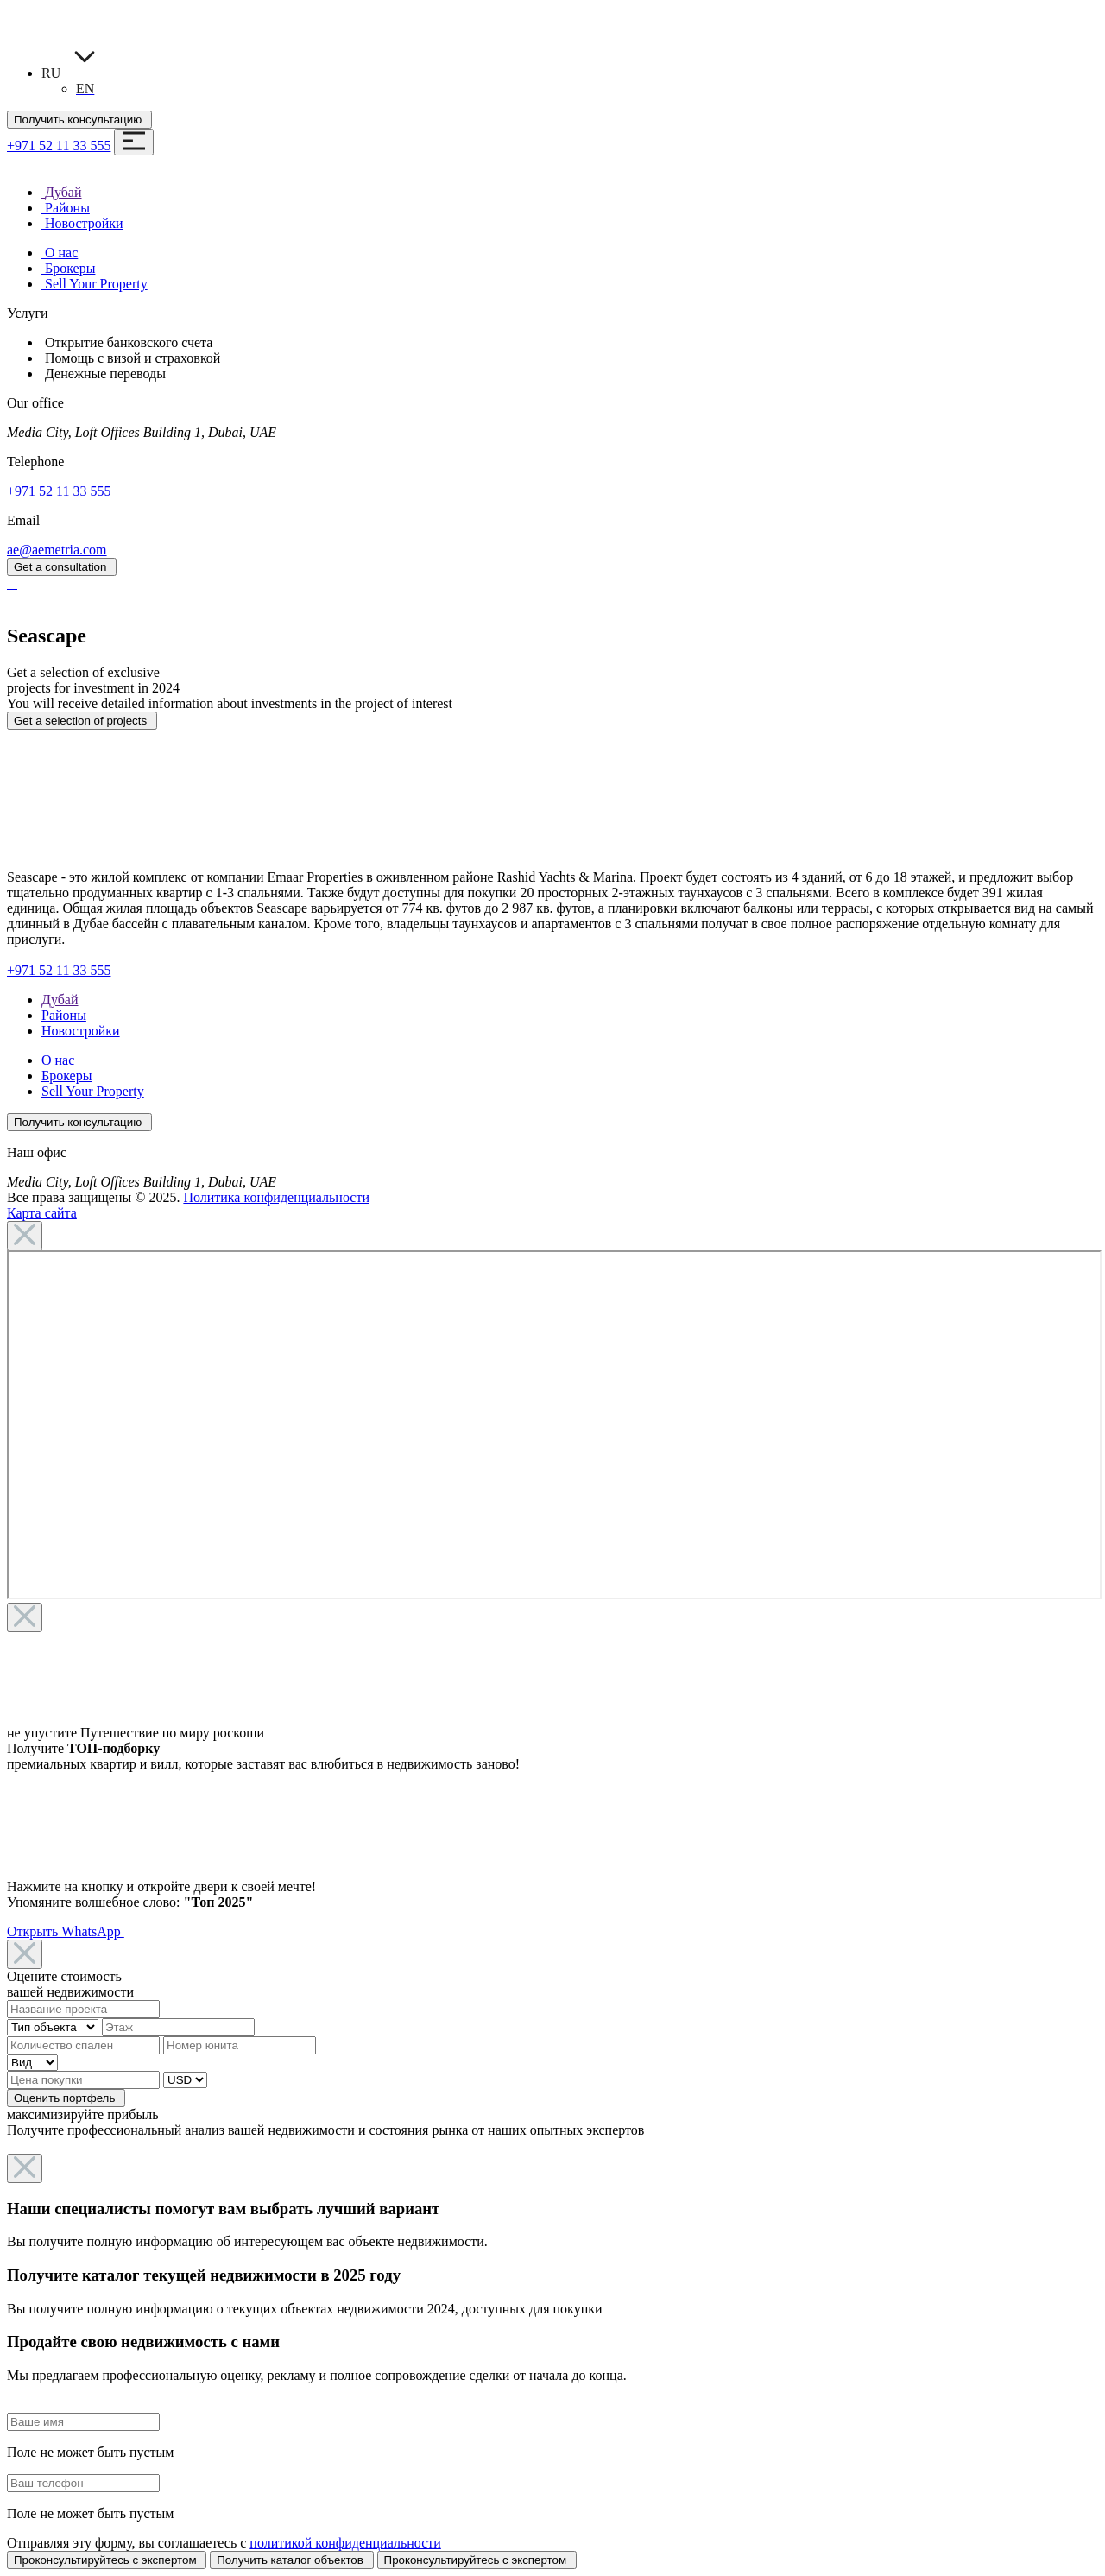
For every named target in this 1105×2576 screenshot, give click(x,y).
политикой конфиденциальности (345, 2542)
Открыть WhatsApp (65, 1931)
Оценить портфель (66, 2098)
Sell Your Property (92, 1091)
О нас (57, 1060)
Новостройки (80, 1030)
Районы (63, 1015)
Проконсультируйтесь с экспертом (106, 2560)
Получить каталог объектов (291, 2560)
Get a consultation (62, 566)
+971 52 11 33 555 (58, 145)
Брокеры (66, 1075)
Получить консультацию (79, 119)
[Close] (24, 1235)
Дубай (60, 999)
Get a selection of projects (82, 720)
